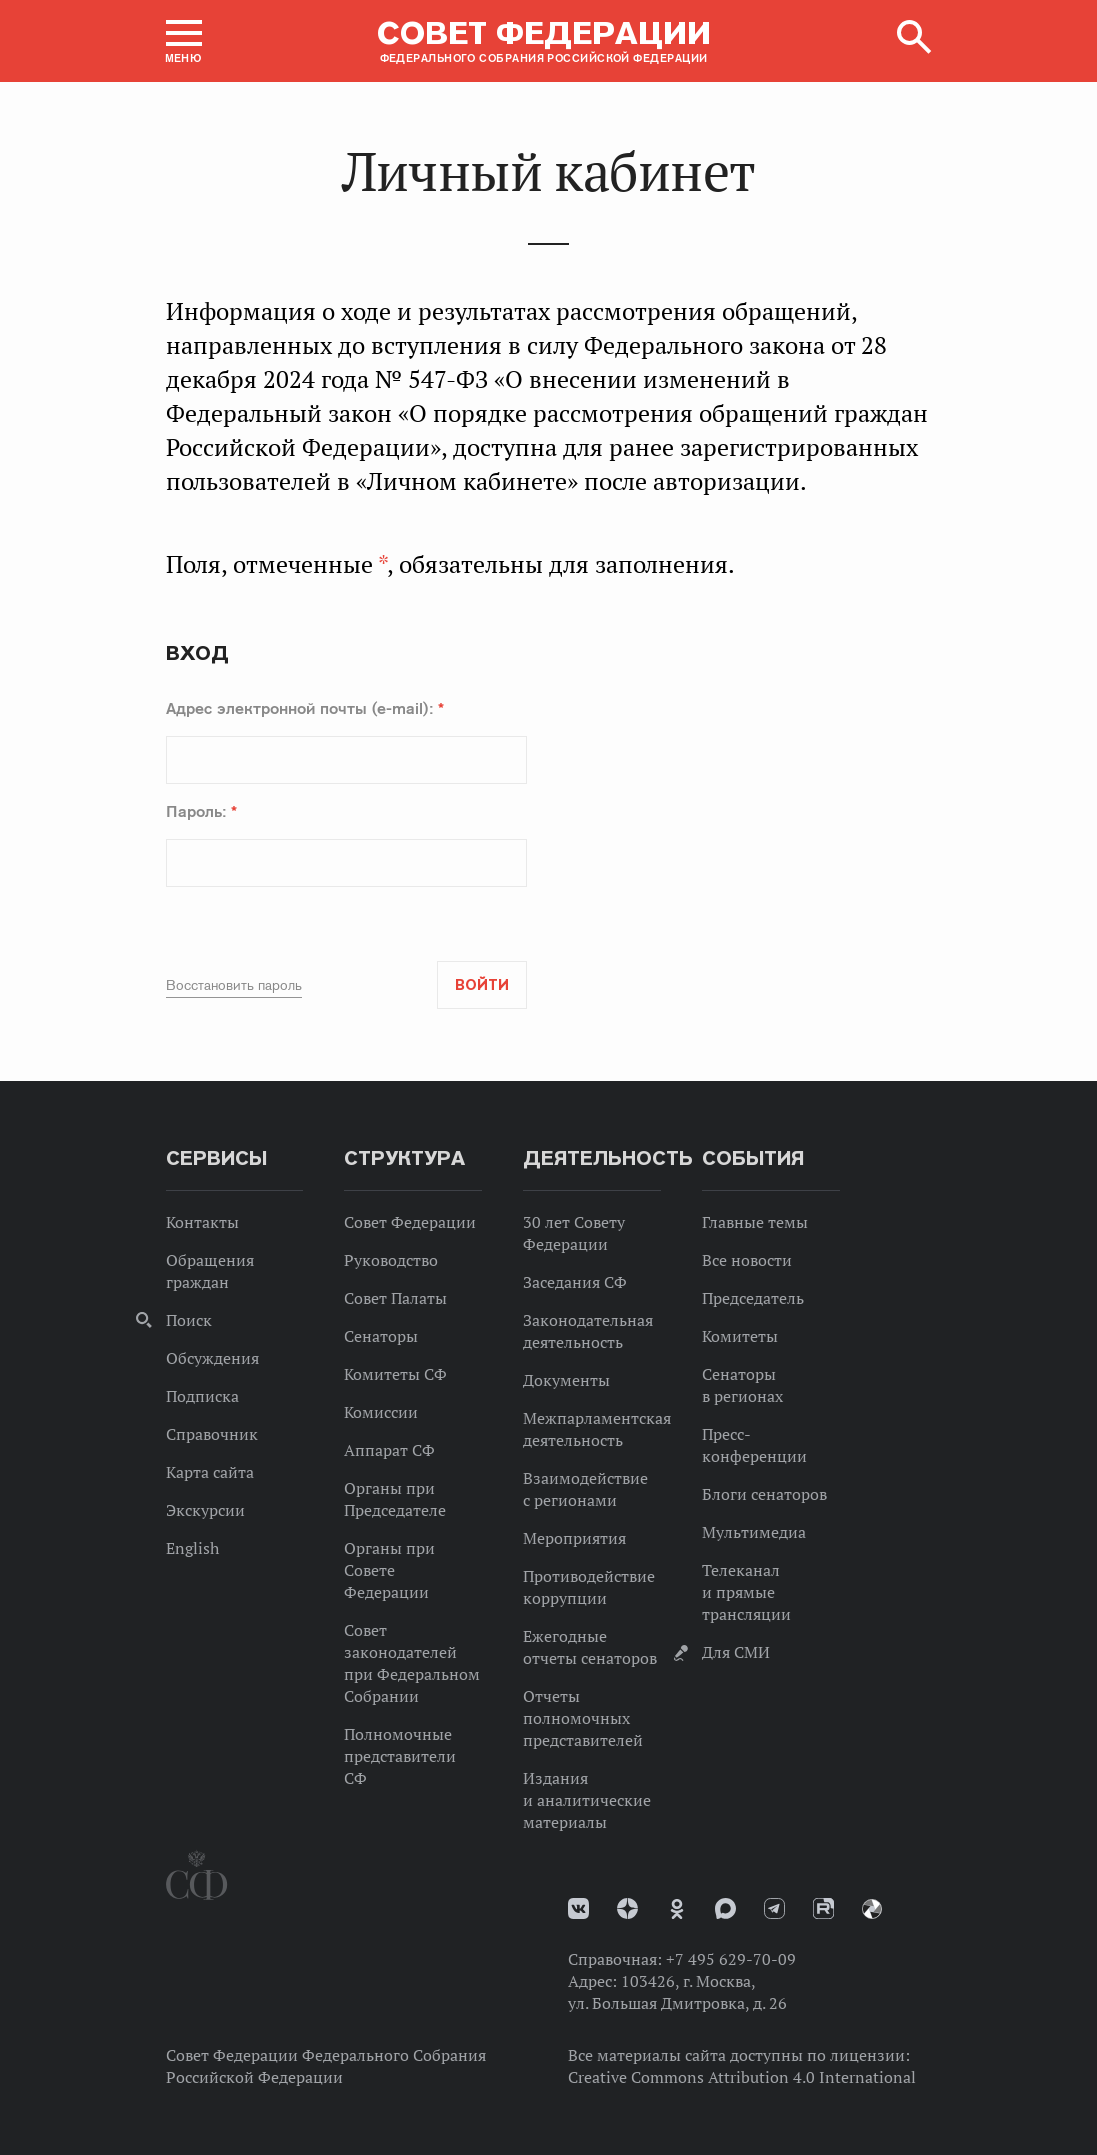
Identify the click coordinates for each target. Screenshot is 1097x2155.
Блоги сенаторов (764, 1494)
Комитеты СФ (395, 1374)
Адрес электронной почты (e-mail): (305, 708)
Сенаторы (381, 1336)
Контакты (202, 1222)
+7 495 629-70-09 (731, 1959)
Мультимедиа (754, 1532)
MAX (725, 1908)
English (192, 1548)
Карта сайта (210, 1472)
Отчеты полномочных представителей (583, 1718)
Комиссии (381, 1412)
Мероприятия (574, 1538)
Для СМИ (736, 1652)
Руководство (391, 1260)
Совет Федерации (410, 1222)
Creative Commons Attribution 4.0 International (742, 2077)
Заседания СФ (575, 1282)
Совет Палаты (395, 1298)
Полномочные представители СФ (400, 1756)
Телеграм (774, 1908)
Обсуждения (212, 1358)
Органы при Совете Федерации (389, 1570)
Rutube (823, 1908)
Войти (482, 985)
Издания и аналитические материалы (587, 1800)
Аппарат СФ (389, 1450)
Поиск (189, 1320)
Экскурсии (205, 1510)
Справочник (212, 1434)
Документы (566, 1380)
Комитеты (740, 1336)
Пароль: (201, 811)
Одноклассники (677, 1909)
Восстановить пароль (234, 985)
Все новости (747, 1260)
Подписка (202, 1396)
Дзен (627, 1908)
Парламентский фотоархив (872, 1909)
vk (578, 1908)
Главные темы (755, 1222)
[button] (184, 41)
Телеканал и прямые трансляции (746, 1592)
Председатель (753, 1298)
